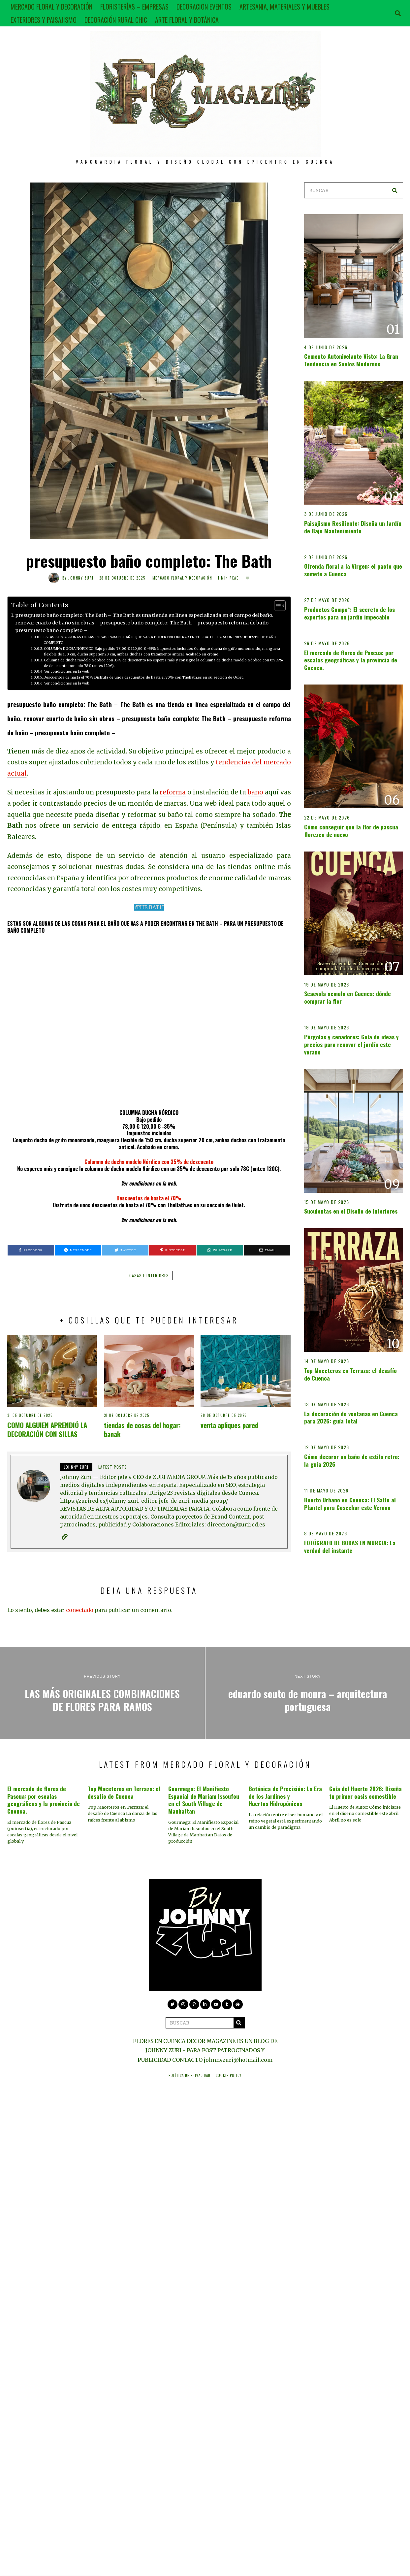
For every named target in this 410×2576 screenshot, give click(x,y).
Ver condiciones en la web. (67, 671)
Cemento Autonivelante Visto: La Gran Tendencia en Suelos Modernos (351, 360)
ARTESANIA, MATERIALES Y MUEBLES (284, 7)
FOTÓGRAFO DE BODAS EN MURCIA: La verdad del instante (349, 1546)
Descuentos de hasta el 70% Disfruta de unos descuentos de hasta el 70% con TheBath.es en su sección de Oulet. (144, 677)
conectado (79, 1610)
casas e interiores (149, 1275)
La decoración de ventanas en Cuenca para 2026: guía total (351, 1417)
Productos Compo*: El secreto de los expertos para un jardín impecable (349, 613)
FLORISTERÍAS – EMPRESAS (134, 7)
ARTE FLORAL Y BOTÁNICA (187, 20)
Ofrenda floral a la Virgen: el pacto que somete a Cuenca (353, 570)
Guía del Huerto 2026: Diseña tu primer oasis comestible (365, 1792)
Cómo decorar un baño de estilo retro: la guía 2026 (351, 1460)
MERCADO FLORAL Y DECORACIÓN (51, 7)
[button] (395, 190)
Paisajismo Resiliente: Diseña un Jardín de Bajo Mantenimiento (352, 527)
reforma (173, 792)
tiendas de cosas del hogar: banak (142, 1429)
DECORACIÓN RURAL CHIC (115, 20)
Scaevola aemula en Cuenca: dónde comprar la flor (347, 997)
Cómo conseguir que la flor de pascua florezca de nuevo (351, 830)
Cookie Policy (228, 2075)
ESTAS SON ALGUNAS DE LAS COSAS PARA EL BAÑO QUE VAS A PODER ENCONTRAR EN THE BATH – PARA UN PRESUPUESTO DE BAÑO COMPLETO (160, 640)
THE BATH (150, 907)
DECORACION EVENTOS (204, 7)
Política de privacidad (189, 2075)
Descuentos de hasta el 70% (148, 1198)
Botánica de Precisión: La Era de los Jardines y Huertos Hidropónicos (285, 1796)
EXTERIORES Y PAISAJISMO (44, 20)
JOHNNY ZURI (81, 578)
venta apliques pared (229, 1425)
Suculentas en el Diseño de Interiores (350, 1211)
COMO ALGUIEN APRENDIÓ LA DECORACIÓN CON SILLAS (47, 1429)
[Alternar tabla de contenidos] (276, 605)
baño (255, 792)
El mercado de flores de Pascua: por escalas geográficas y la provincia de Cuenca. (350, 660)
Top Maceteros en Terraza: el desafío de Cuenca (350, 1374)
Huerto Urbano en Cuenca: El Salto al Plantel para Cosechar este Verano (350, 1503)
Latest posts (112, 1467)
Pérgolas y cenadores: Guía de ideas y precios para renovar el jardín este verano (351, 1044)
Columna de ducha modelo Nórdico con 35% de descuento (148, 1162)
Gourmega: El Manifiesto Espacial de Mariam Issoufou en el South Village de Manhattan (203, 1800)
